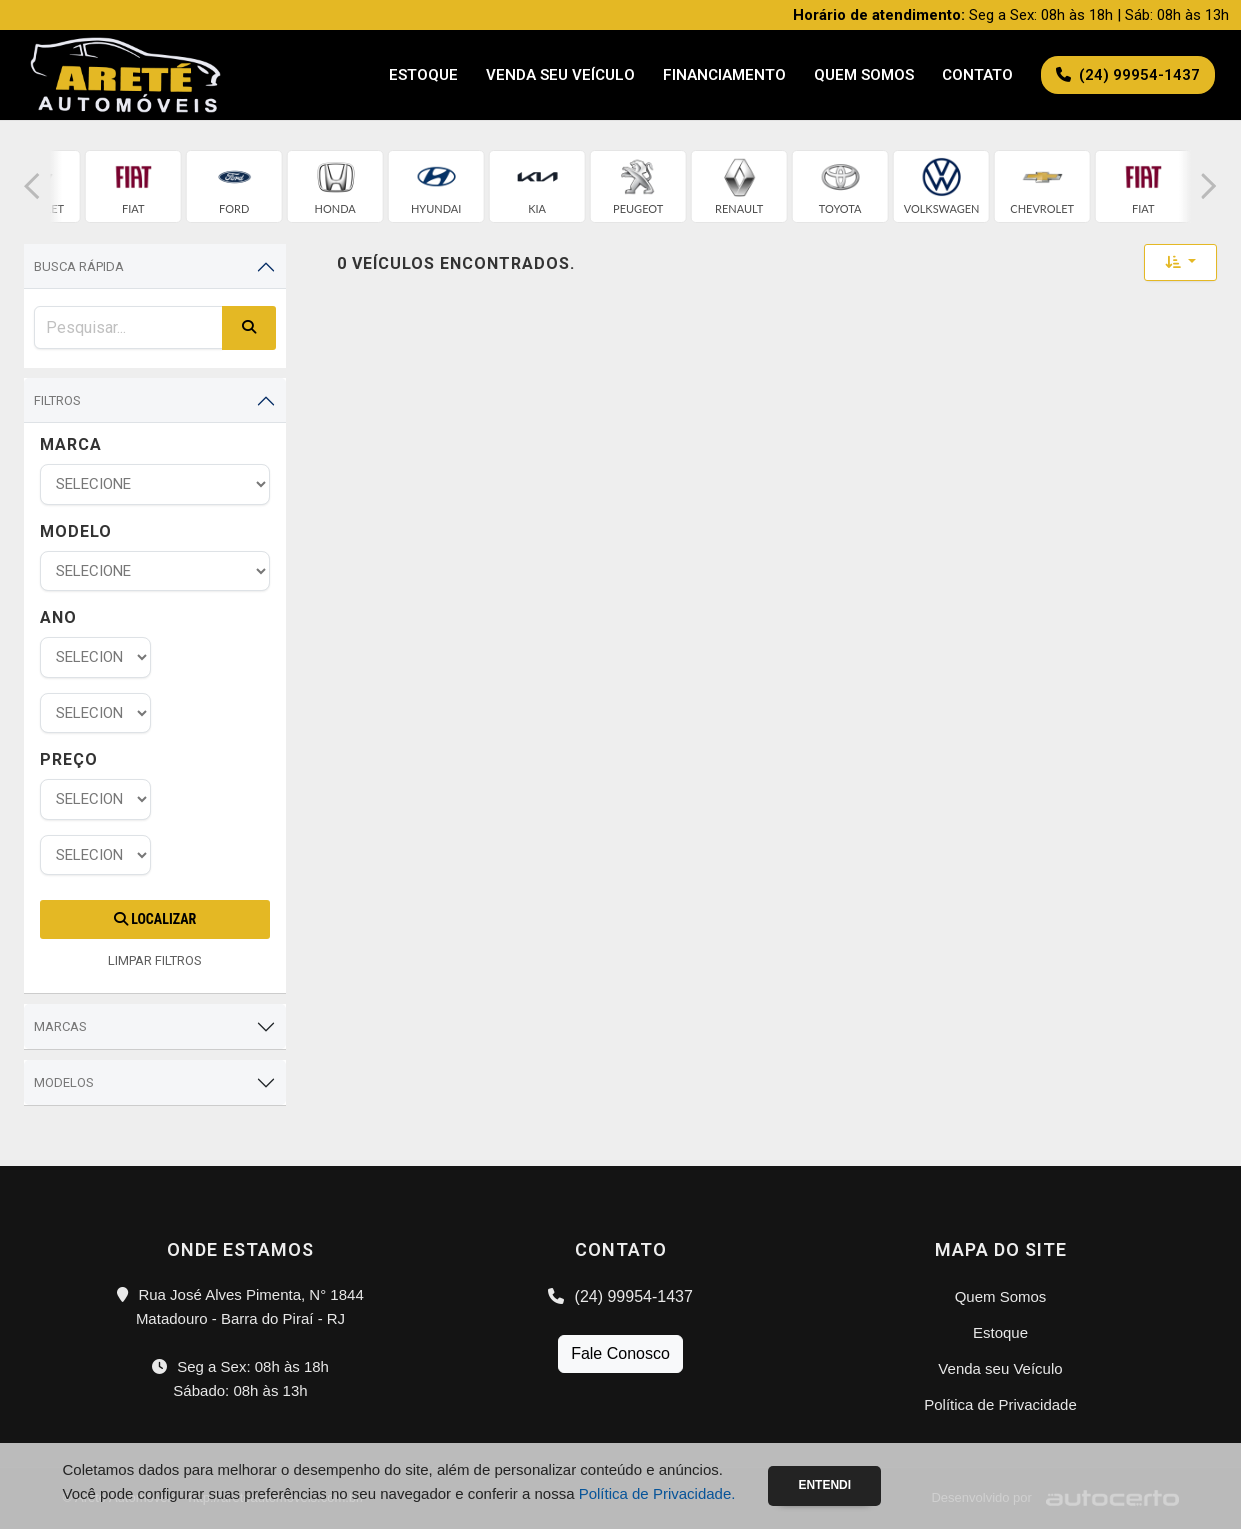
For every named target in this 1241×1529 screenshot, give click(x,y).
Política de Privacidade (1000, 1404)
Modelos (64, 1082)
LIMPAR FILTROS (155, 960)
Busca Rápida (79, 266)
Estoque (423, 75)
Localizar (155, 919)
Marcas (60, 1026)
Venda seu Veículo (560, 75)
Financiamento (724, 75)
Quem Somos (864, 75)
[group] (133, 186)
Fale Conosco (620, 1353)
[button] (32, 186)
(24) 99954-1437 (620, 1296)
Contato (977, 75)
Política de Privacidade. (657, 1493)
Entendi (824, 1485)
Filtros (57, 400)
